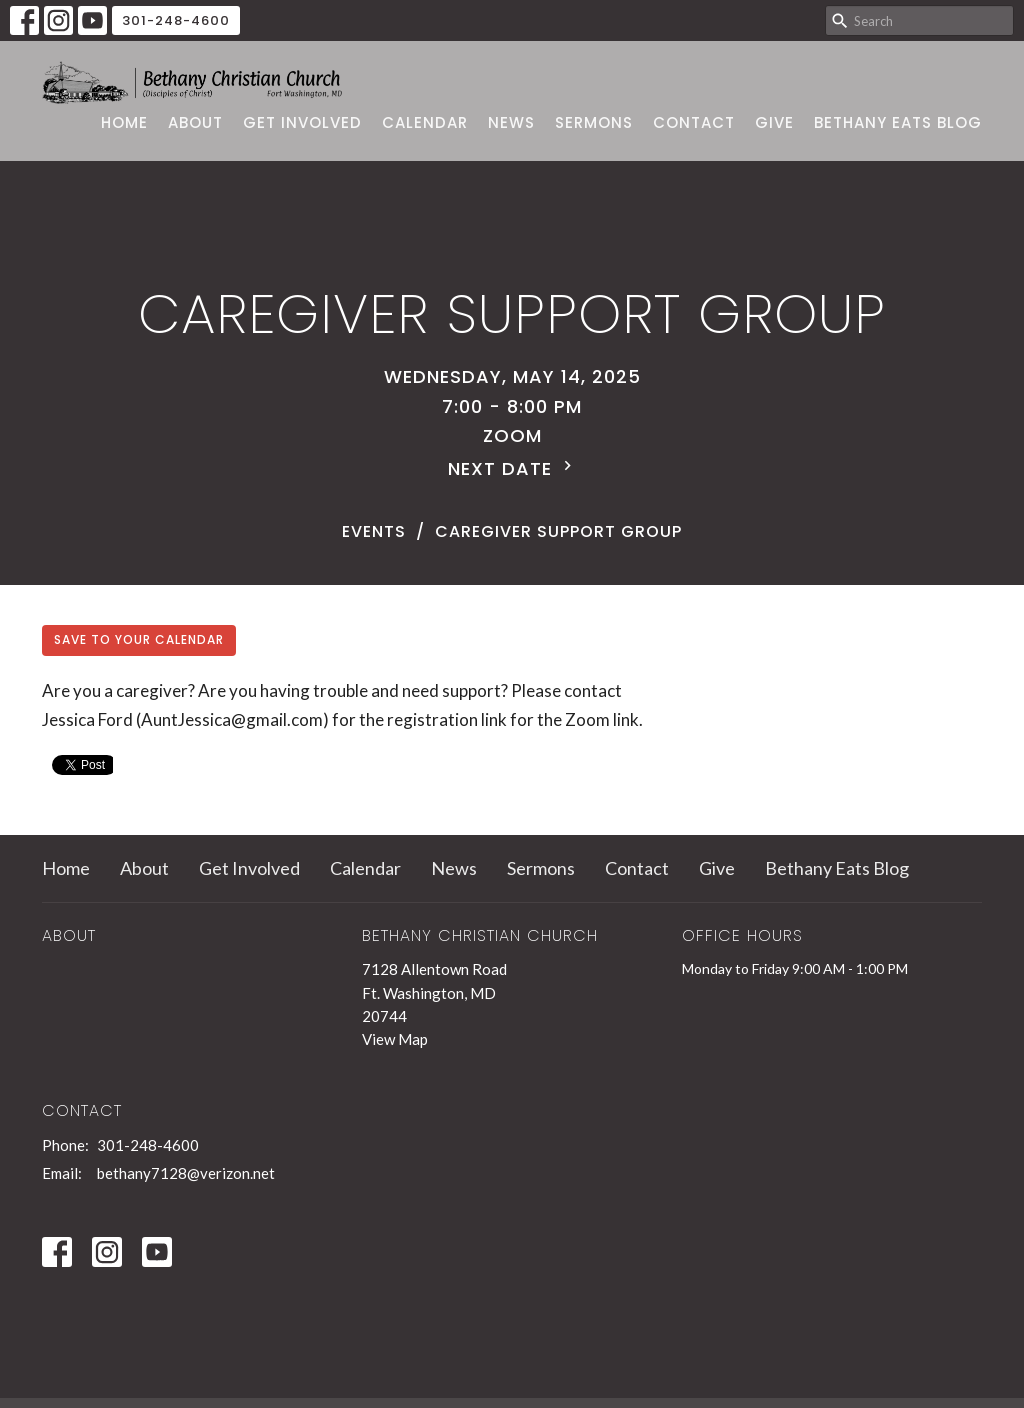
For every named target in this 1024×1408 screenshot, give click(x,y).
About (195, 122)
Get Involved (302, 122)
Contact (694, 122)
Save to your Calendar (139, 639)
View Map (395, 1039)
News (511, 122)
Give (774, 122)
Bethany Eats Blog (898, 122)
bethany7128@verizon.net (186, 1173)
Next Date (512, 468)
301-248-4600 (176, 20)
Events (374, 531)
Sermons (594, 122)
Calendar (425, 122)
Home (124, 122)
